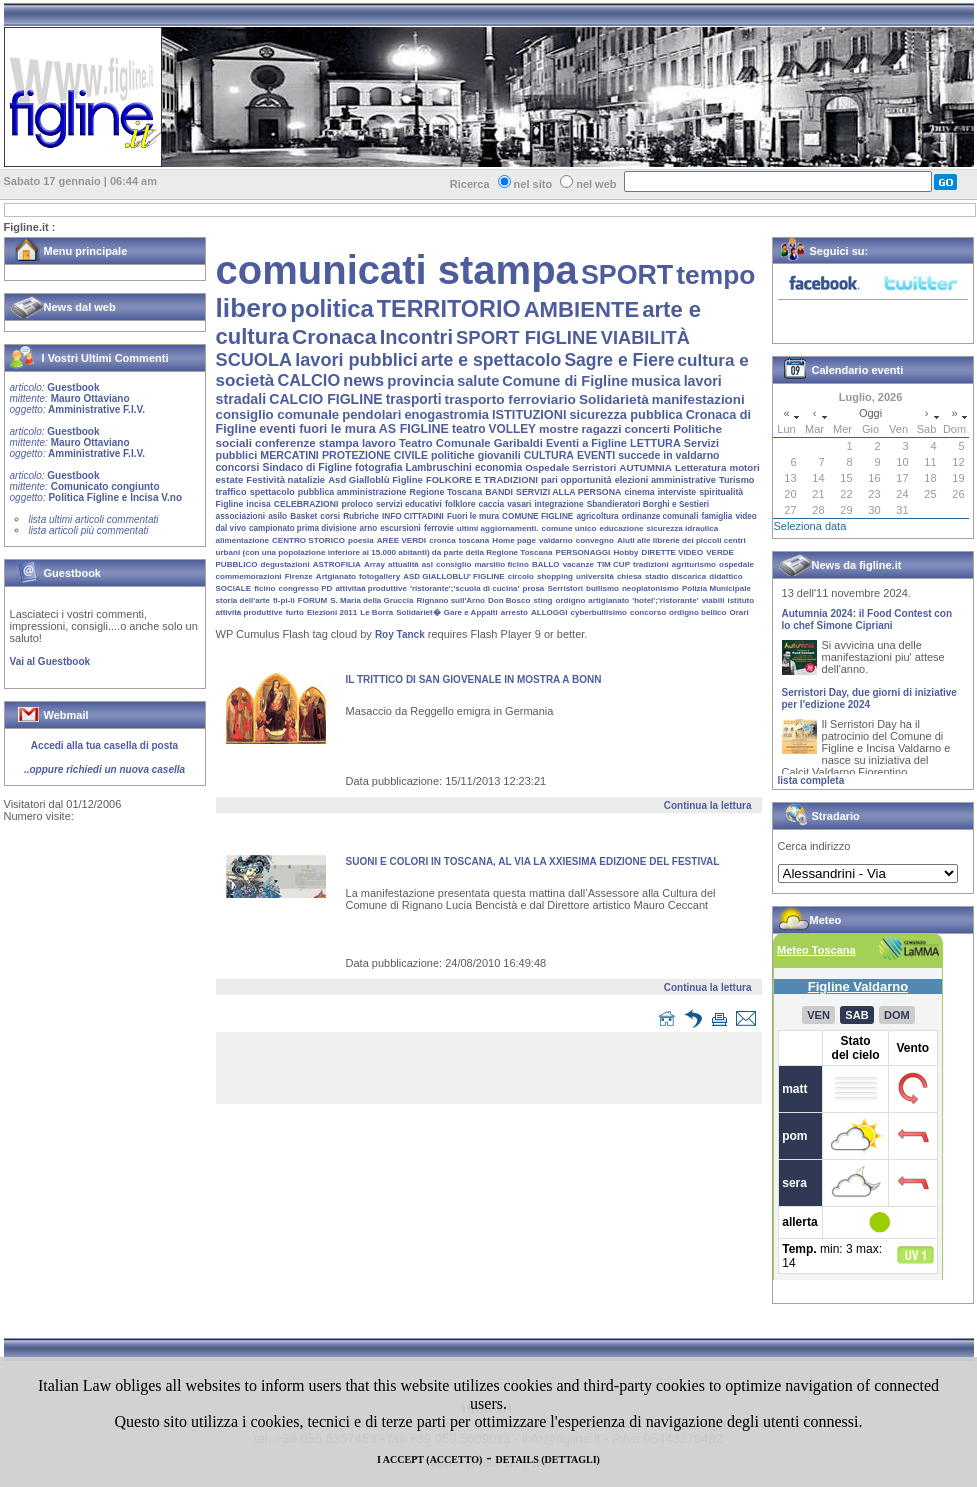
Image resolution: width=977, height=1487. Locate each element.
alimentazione (242, 540)
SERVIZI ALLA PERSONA (568, 492)
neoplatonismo (650, 588)
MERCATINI (289, 455)
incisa (258, 504)
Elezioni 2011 (332, 612)
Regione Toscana (446, 492)
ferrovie (439, 528)
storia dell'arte (243, 600)
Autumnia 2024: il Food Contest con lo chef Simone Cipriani (867, 624)
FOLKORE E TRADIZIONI (482, 479)
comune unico (569, 528)
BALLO (546, 564)
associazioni (241, 516)
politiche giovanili (476, 455)
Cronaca (334, 336)
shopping (555, 576)
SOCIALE (234, 588)
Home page (514, 540)
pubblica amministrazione (352, 492)
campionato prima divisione (302, 528)
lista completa (811, 780)
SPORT (627, 275)
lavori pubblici (356, 360)
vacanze (578, 564)
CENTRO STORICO (308, 540)
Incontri (416, 337)
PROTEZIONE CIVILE (375, 455)
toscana (474, 540)
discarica (689, 576)
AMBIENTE (582, 309)
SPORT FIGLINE (527, 337)
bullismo (602, 588)
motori (744, 467)
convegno (595, 540)
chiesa (629, 576)
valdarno (556, 540)
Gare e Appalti (471, 612)
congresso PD (306, 588)
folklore (460, 504)
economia (498, 467)
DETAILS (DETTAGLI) (548, 1459)
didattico (725, 576)
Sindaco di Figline (307, 467)
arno (369, 528)
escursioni (400, 528)
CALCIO (308, 380)
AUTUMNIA (645, 467)
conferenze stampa (307, 443)
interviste (677, 492)
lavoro (379, 443)
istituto (740, 600)
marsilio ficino (501, 564)
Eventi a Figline (586, 443)
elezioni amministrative (665, 480)
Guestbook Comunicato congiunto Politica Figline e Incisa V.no (96, 486)
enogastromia (446, 414)
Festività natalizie (285, 479)
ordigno (571, 600)
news (363, 380)
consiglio (453, 564)
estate (230, 479)
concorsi (238, 467)
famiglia (716, 516)
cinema (639, 492)
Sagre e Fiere (619, 360)
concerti (647, 428)
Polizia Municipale (716, 588)
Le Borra (376, 612)
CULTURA (549, 455)
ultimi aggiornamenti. (498, 528)
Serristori (565, 588)
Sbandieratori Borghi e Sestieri (648, 504)
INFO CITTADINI (413, 516)
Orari (739, 612)
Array (374, 564)
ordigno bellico (697, 612)
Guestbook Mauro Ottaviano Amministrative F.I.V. (77, 398)
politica (331, 308)
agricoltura (597, 516)
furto (295, 612)
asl (427, 564)
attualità (403, 564)
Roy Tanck (400, 634)
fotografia (378, 467)
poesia (361, 540)
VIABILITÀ (645, 337)
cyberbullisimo (599, 612)
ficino (264, 588)
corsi (330, 516)
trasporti (414, 399)
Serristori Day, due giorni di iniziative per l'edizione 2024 (869, 703)
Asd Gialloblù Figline (375, 479)
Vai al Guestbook (50, 661)
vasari (519, 504)
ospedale (736, 564)
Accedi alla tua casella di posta (104, 745)
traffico (231, 492)
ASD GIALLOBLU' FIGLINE (453, 576)
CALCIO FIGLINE (325, 399)
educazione (621, 528)
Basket (303, 516)
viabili (713, 600)
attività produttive (249, 612)
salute (478, 381)
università (595, 576)
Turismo (736, 480)
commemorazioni (249, 576)
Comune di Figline (565, 381)
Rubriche (361, 516)
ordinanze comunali (660, 516)
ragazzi (602, 428)
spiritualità (721, 492)
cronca (442, 540)
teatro (468, 429)
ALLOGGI (549, 612)
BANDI (499, 492)
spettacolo (272, 492)
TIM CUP (613, 564)
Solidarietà (614, 399)
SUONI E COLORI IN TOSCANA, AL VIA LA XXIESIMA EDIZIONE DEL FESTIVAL (533, 861)
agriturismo (694, 564)
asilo (277, 516)
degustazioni (285, 564)
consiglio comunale (278, 414)
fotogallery (379, 576)
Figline (230, 504)
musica (655, 381)
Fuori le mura (473, 516)
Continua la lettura (708, 805)
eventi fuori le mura (317, 429)
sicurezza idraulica (682, 528)
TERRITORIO (449, 309)
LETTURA (655, 443)
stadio (657, 576)
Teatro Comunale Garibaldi (471, 443)
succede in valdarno (668, 455)
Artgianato (336, 576)
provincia (420, 380)
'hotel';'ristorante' (665, 600)
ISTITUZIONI (529, 414)
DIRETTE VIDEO (673, 552)
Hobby (625, 552)
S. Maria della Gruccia (371, 600)
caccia (492, 504)
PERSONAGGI (583, 552)
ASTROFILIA (337, 564)
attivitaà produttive (371, 588)
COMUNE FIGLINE (537, 516)
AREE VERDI (401, 540)
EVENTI (596, 455)
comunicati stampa (397, 270)
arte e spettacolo (491, 360)
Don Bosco (509, 600)
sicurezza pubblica (626, 414)
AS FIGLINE (414, 429)
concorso (648, 612)
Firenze (299, 576)
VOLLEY (512, 429)
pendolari (371, 414)
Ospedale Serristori (570, 467)
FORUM (312, 600)
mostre (558, 429)
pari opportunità (576, 480)
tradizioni (651, 564)
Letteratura (700, 467)
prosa (534, 588)
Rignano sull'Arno (450, 600)
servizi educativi (409, 504)
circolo (521, 576)
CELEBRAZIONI (306, 504)
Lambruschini (439, 467)
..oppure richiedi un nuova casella (104, 769)
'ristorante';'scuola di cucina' (464, 588)
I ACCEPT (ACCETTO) (429, 1459)
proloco (356, 504)
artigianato (608, 600)
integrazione (558, 504)
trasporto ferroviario (510, 399)
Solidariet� (418, 612)
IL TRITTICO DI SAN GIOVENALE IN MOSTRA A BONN (474, 679)
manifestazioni (698, 399)
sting (542, 600)
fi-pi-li (284, 600)
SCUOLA (254, 360)
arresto (514, 612)
